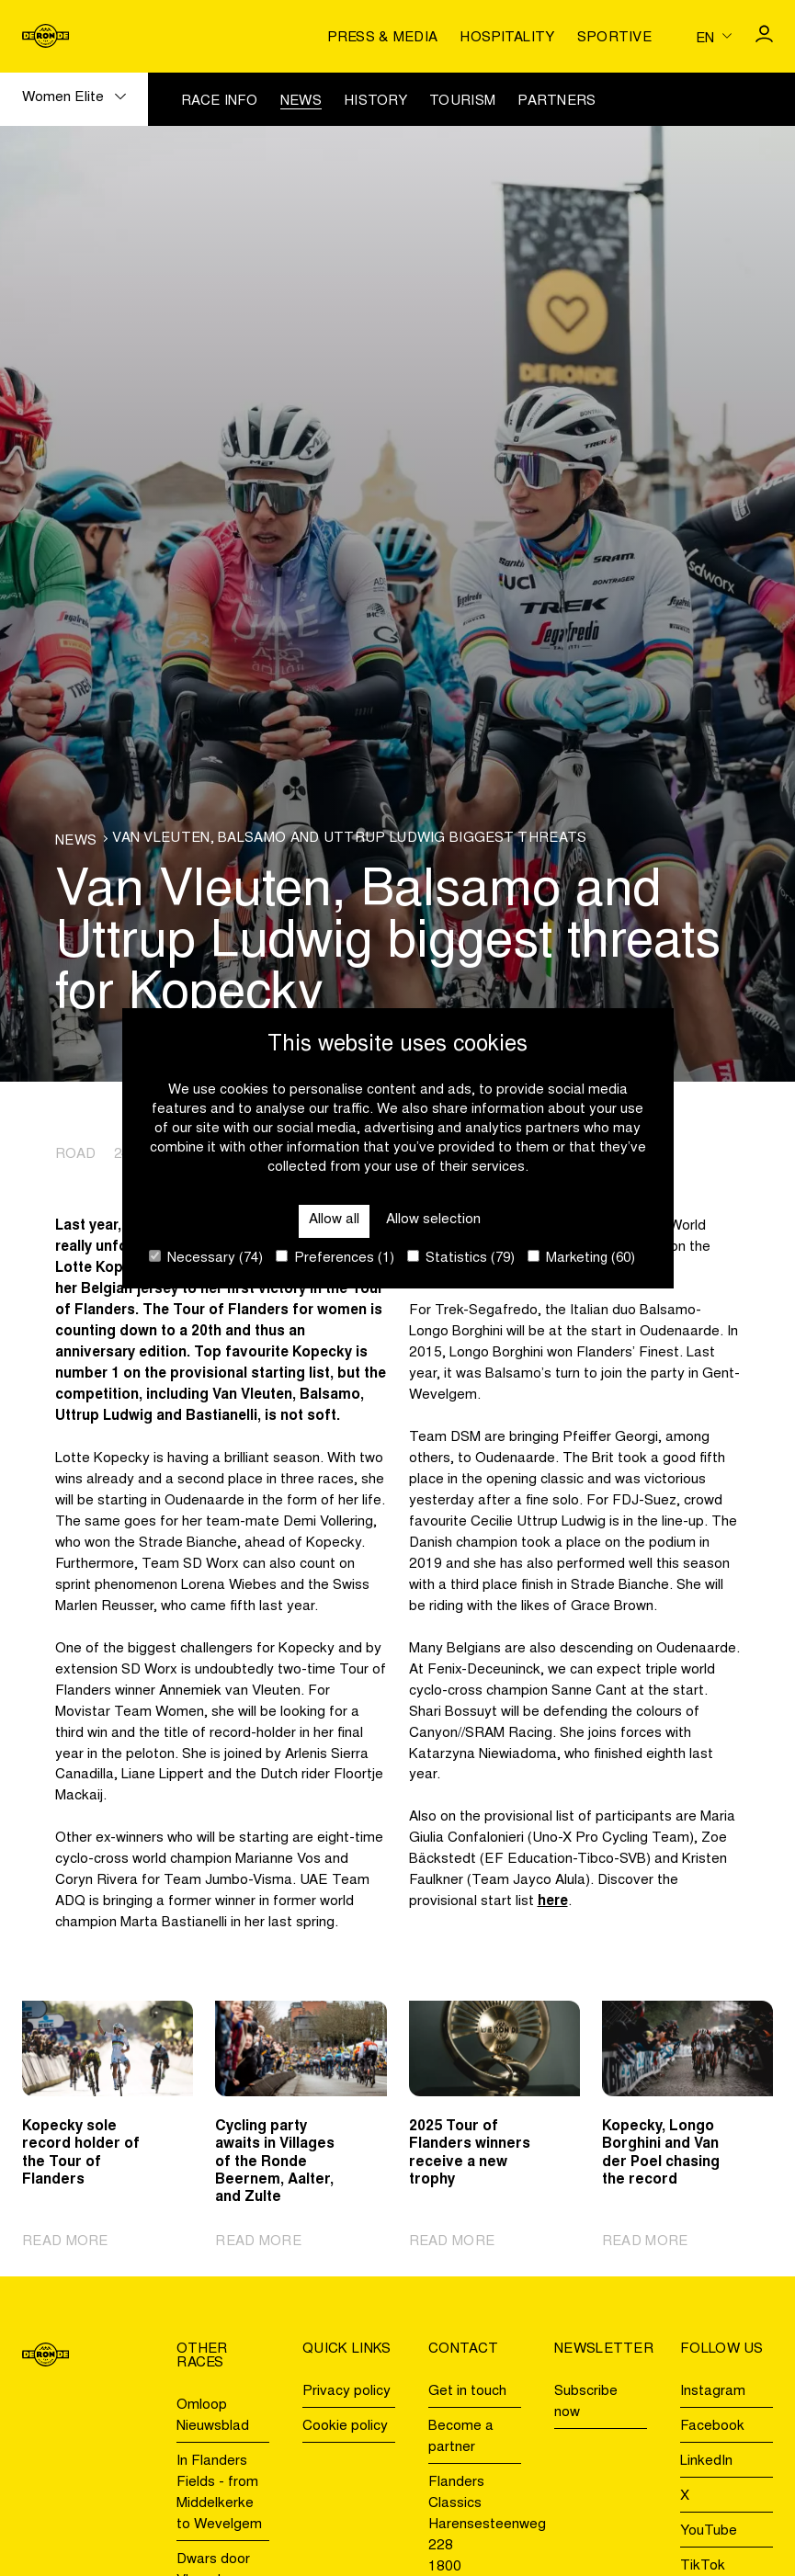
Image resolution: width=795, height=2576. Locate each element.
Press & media (382, 38)
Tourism (462, 101)
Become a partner (461, 2437)
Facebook (712, 2427)
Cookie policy (345, 2427)
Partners (556, 101)
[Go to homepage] (45, 36)
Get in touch (467, 2392)
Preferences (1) (335, 1257)
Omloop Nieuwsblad (212, 2416)
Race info (219, 101)
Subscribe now (586, 2402)
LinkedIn (706, 2461)
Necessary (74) (206, 1257)
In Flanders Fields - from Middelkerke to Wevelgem (219, 2493)
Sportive (614, 38)
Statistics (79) (461, 1257)
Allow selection (433, 1220)
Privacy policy (346, 2392)
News (301, 101)
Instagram (712, 2392)
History (375, 101)
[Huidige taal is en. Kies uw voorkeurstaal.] (714, 36)
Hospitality (507, 38)
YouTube (708, 2531)
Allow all (334, 1220)
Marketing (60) (581, 1257)
